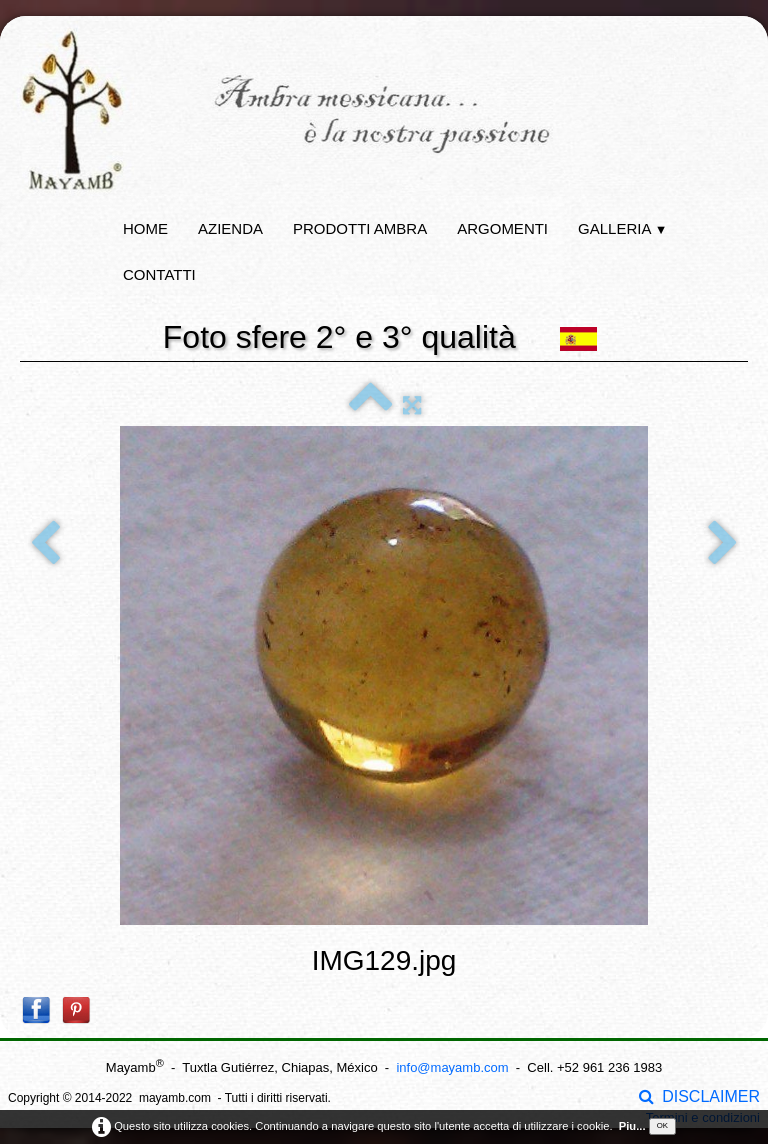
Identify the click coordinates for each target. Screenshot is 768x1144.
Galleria (622, 228)
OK (662, 1125)
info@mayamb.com (452, 1067)
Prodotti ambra (360, 228)
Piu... (632, 1126)
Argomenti (502, 228)
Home (145, 228)
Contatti (159, 274)
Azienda (230, 228)
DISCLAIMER (699, 1096)
